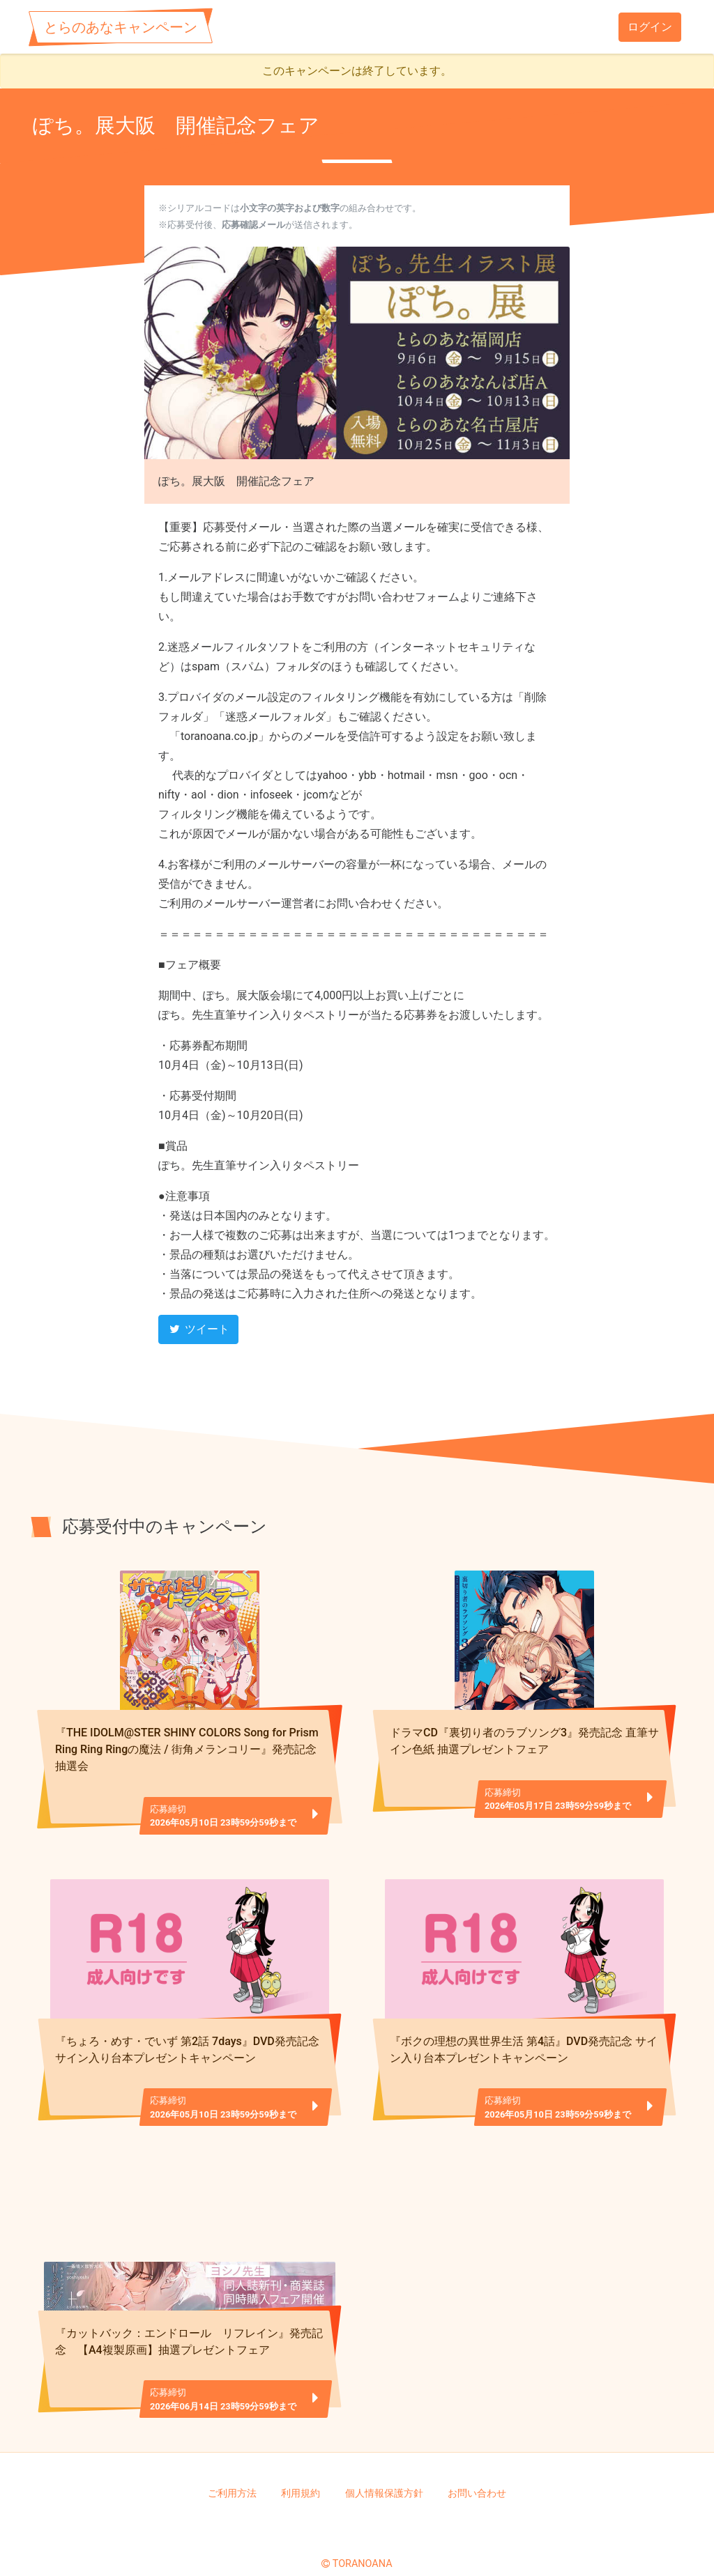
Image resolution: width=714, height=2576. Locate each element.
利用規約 (300, 2470)
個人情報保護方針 (384, 2470)
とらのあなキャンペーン (120, 27)
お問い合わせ (477, 2470)
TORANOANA (363, 2541)
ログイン (650, 26)
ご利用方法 (232, 2470)
